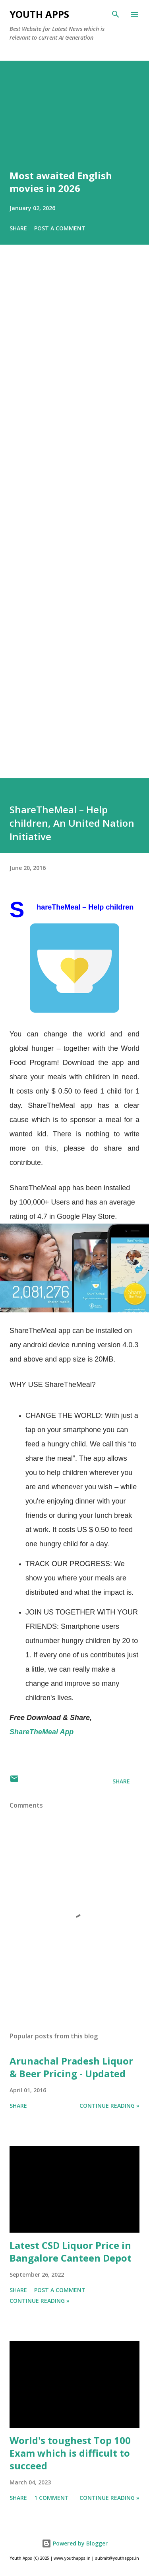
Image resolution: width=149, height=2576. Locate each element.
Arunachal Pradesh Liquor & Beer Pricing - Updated (71, 2067)
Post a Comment (59, 228)
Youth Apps (39, 14)
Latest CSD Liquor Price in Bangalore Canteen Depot (71, 2251)
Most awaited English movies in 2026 (61, 182)
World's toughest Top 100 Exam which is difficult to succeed (70, 2453)
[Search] (115, 14)
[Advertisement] (74, 522)
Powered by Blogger (75, 2543)
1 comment (51, 2497)
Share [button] (18, 228)
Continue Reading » (109, 2105)
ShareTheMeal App (42, 1732)
